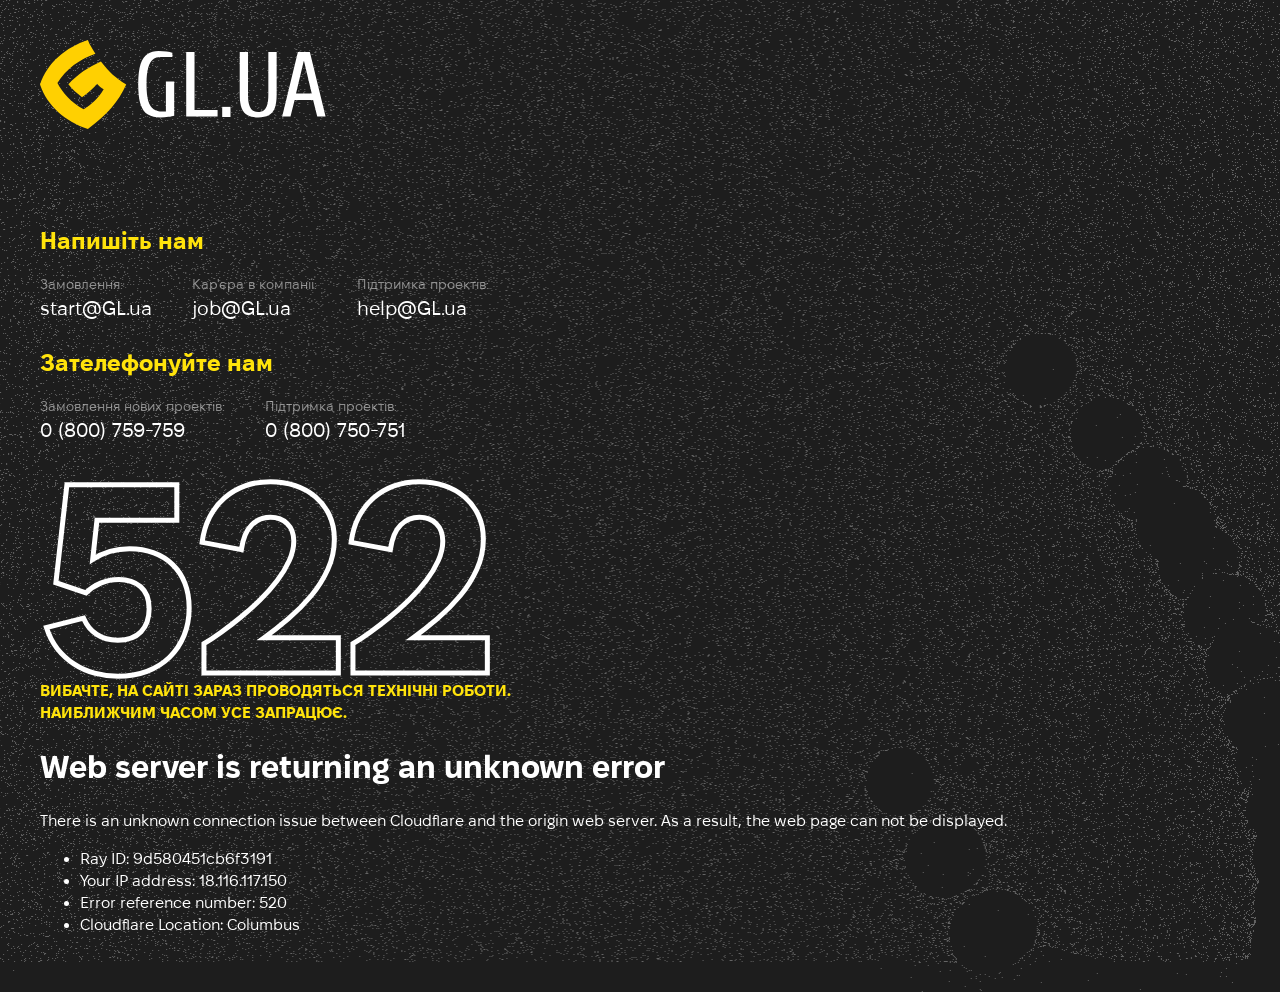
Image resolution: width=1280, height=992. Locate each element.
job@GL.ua (241, 308)
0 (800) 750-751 (335, 430)
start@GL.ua (96, 308)
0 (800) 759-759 (112, 430)
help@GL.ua (412, 308)
